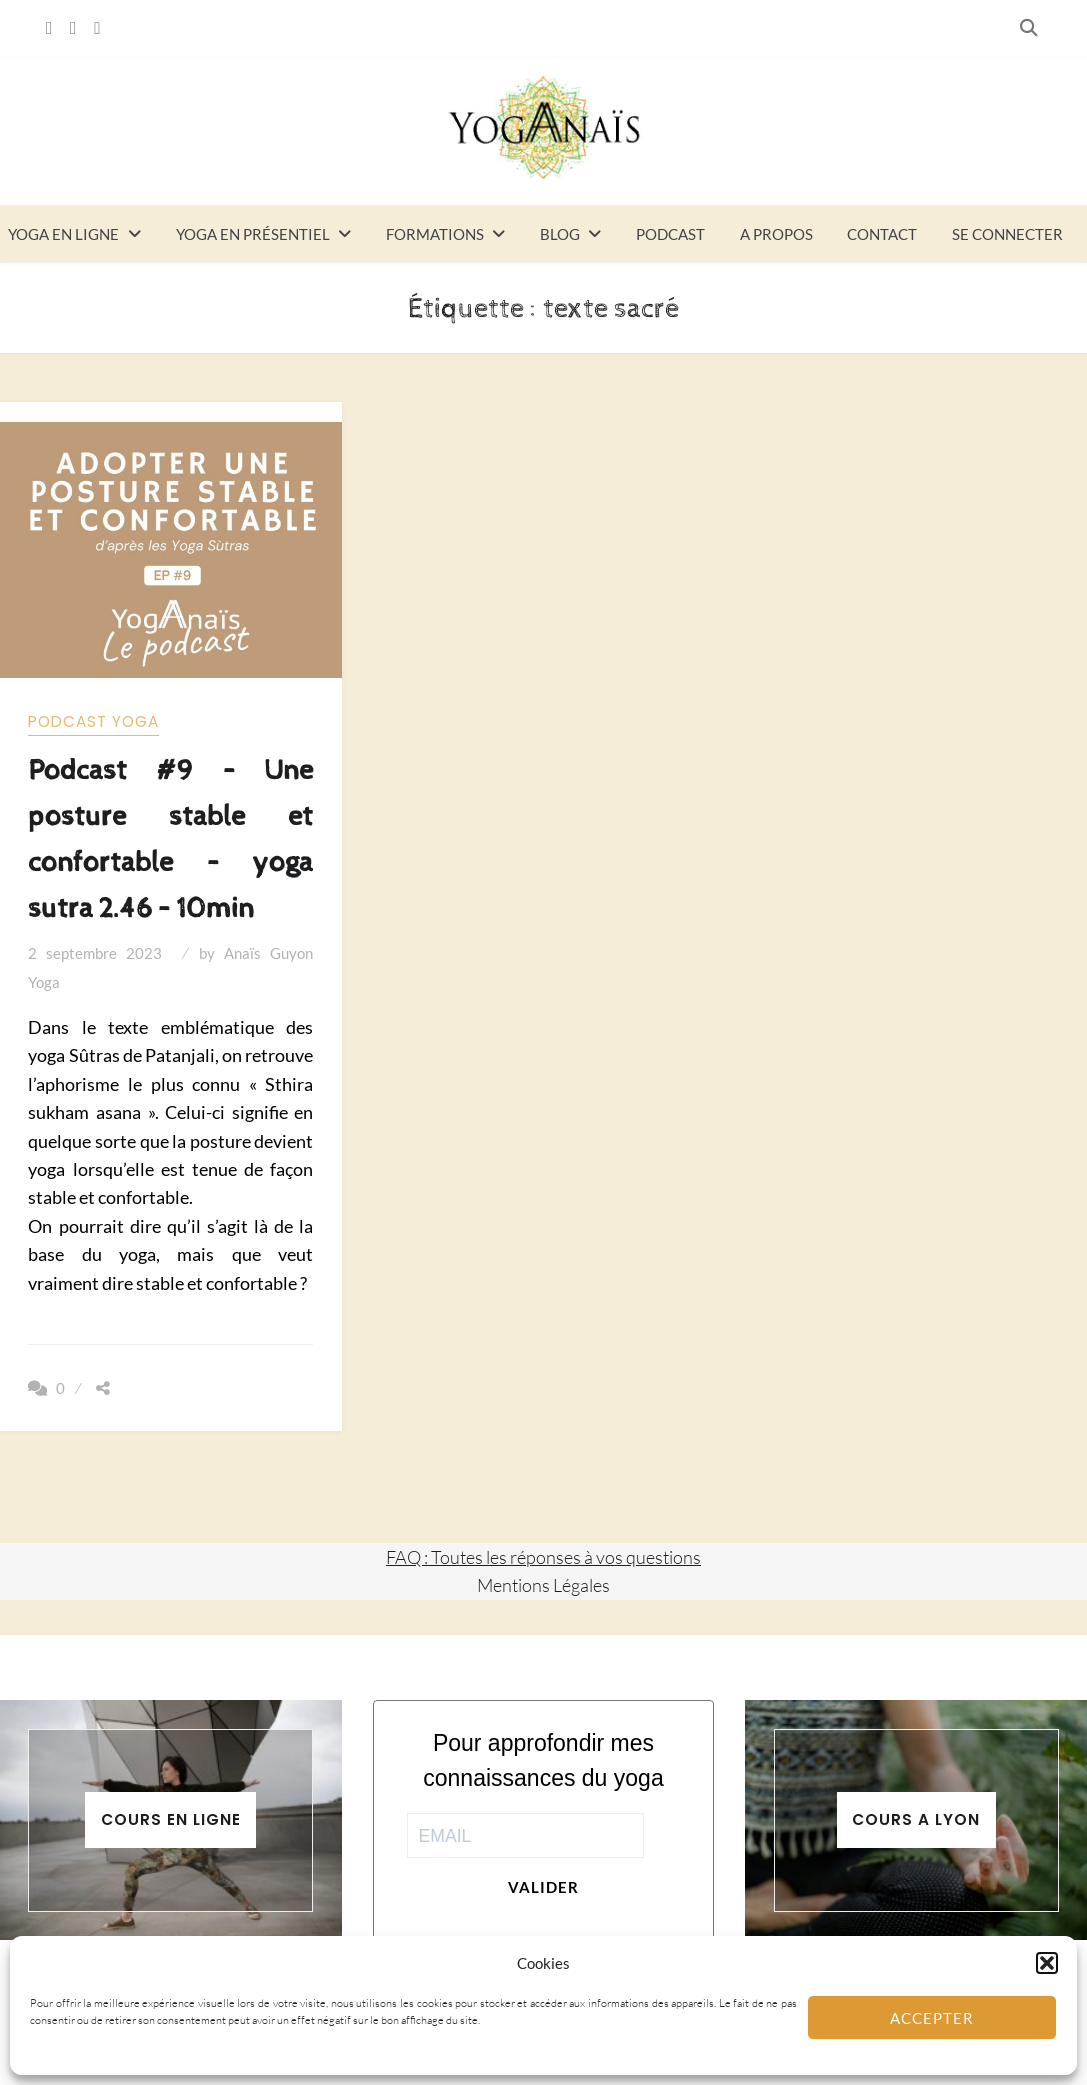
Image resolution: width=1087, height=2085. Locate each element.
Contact (882, 234)
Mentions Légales (543, 1585)
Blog (560, 234)
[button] (1047, 1963)
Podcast (670, 234)
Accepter (932, 2018)
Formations (435, 234)
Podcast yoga (93, 721)
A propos (776, 234)
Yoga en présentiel (253, 234)
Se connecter (1007, 234)
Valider (543, 1887)
